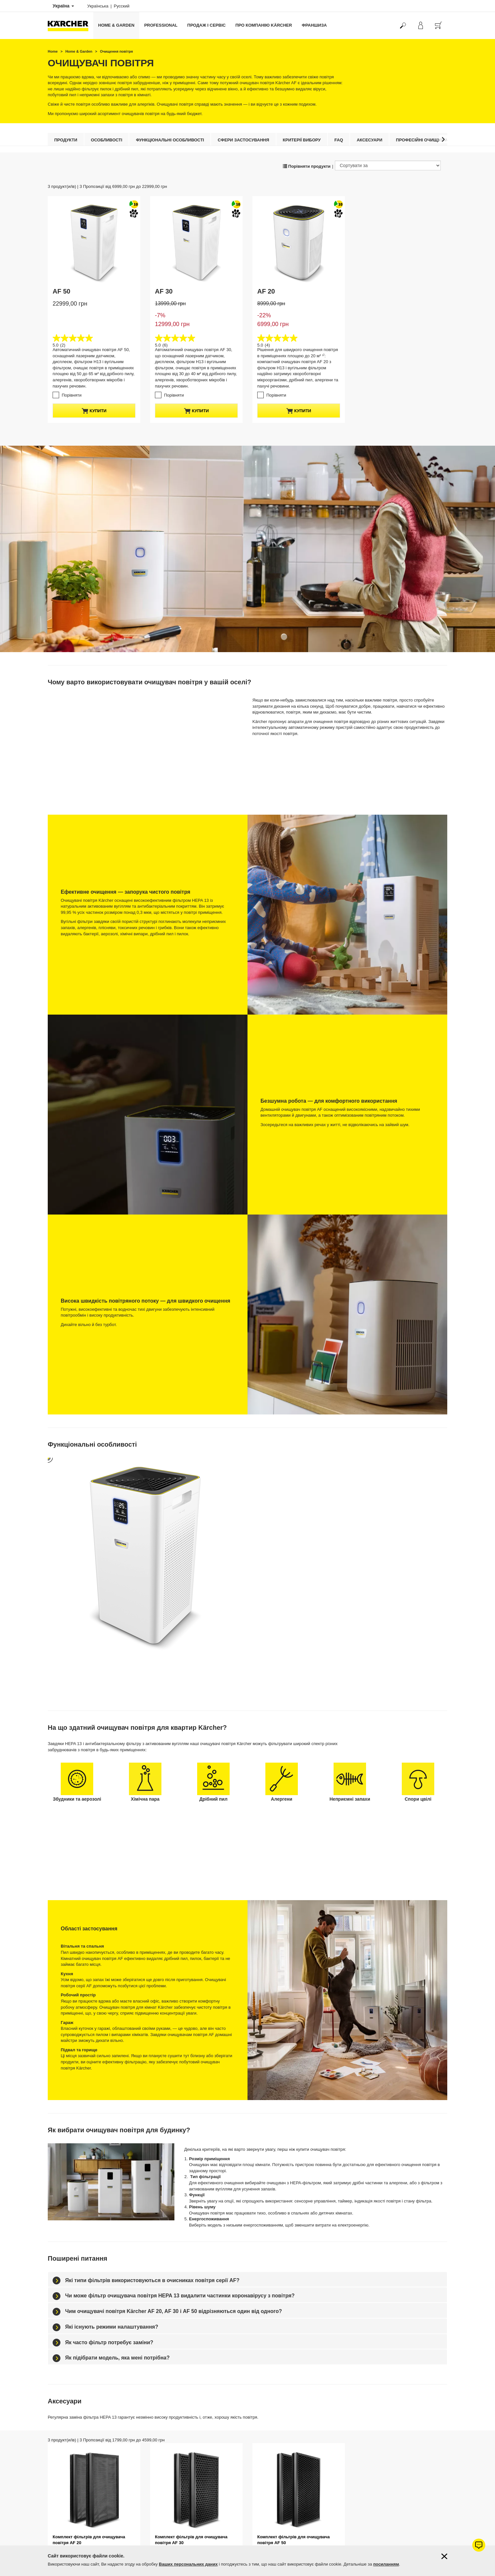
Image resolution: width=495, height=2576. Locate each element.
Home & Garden (116, 25)
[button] (443, 139)
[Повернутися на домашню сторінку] (70, 25)
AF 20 (266, 291)
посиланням (386, 2564)
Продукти (65, 140)
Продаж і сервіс (206, 25)
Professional (161, 25)
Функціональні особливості (170, 140)
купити (94, 411)
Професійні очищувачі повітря (433, 140)
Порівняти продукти (307, 166)
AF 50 (61, 291)
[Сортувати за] (388, 165)
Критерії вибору (302, 140)
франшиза (314, 25)
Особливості (106, 140)
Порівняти (72, 395)
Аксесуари (369, 140)
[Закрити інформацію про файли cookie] (444, 2556)
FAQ (338, 140)
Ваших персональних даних (188, 2564)
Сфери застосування (243, 140)
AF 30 (163, 291)
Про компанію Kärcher (263, 25)
